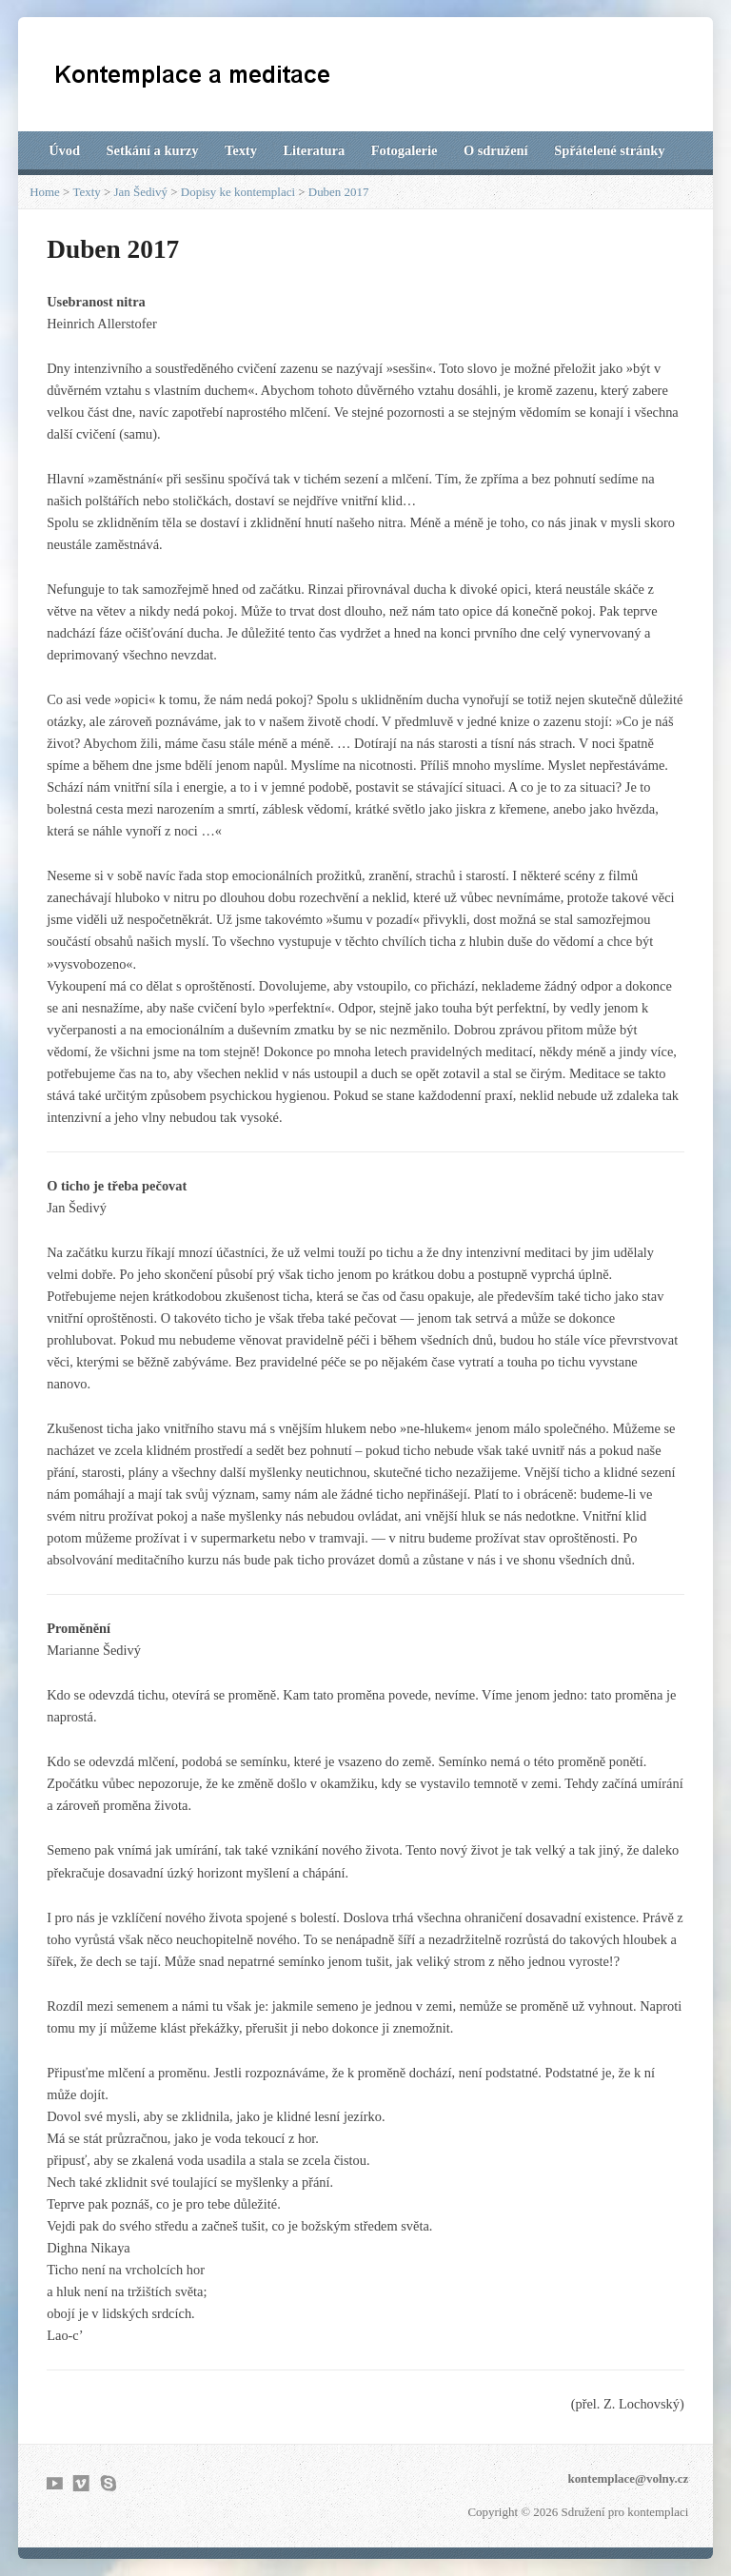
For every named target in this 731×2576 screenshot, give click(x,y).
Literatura (314, 150)
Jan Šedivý (141, 192)
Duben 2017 (338, 192)
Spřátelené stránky (609, 150)
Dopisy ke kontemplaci (238, 192)
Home (45, 192)
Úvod (64, 150)
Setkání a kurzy (153, 150)
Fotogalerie (404, 150)
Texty (241, 150)
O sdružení (496, 150)
